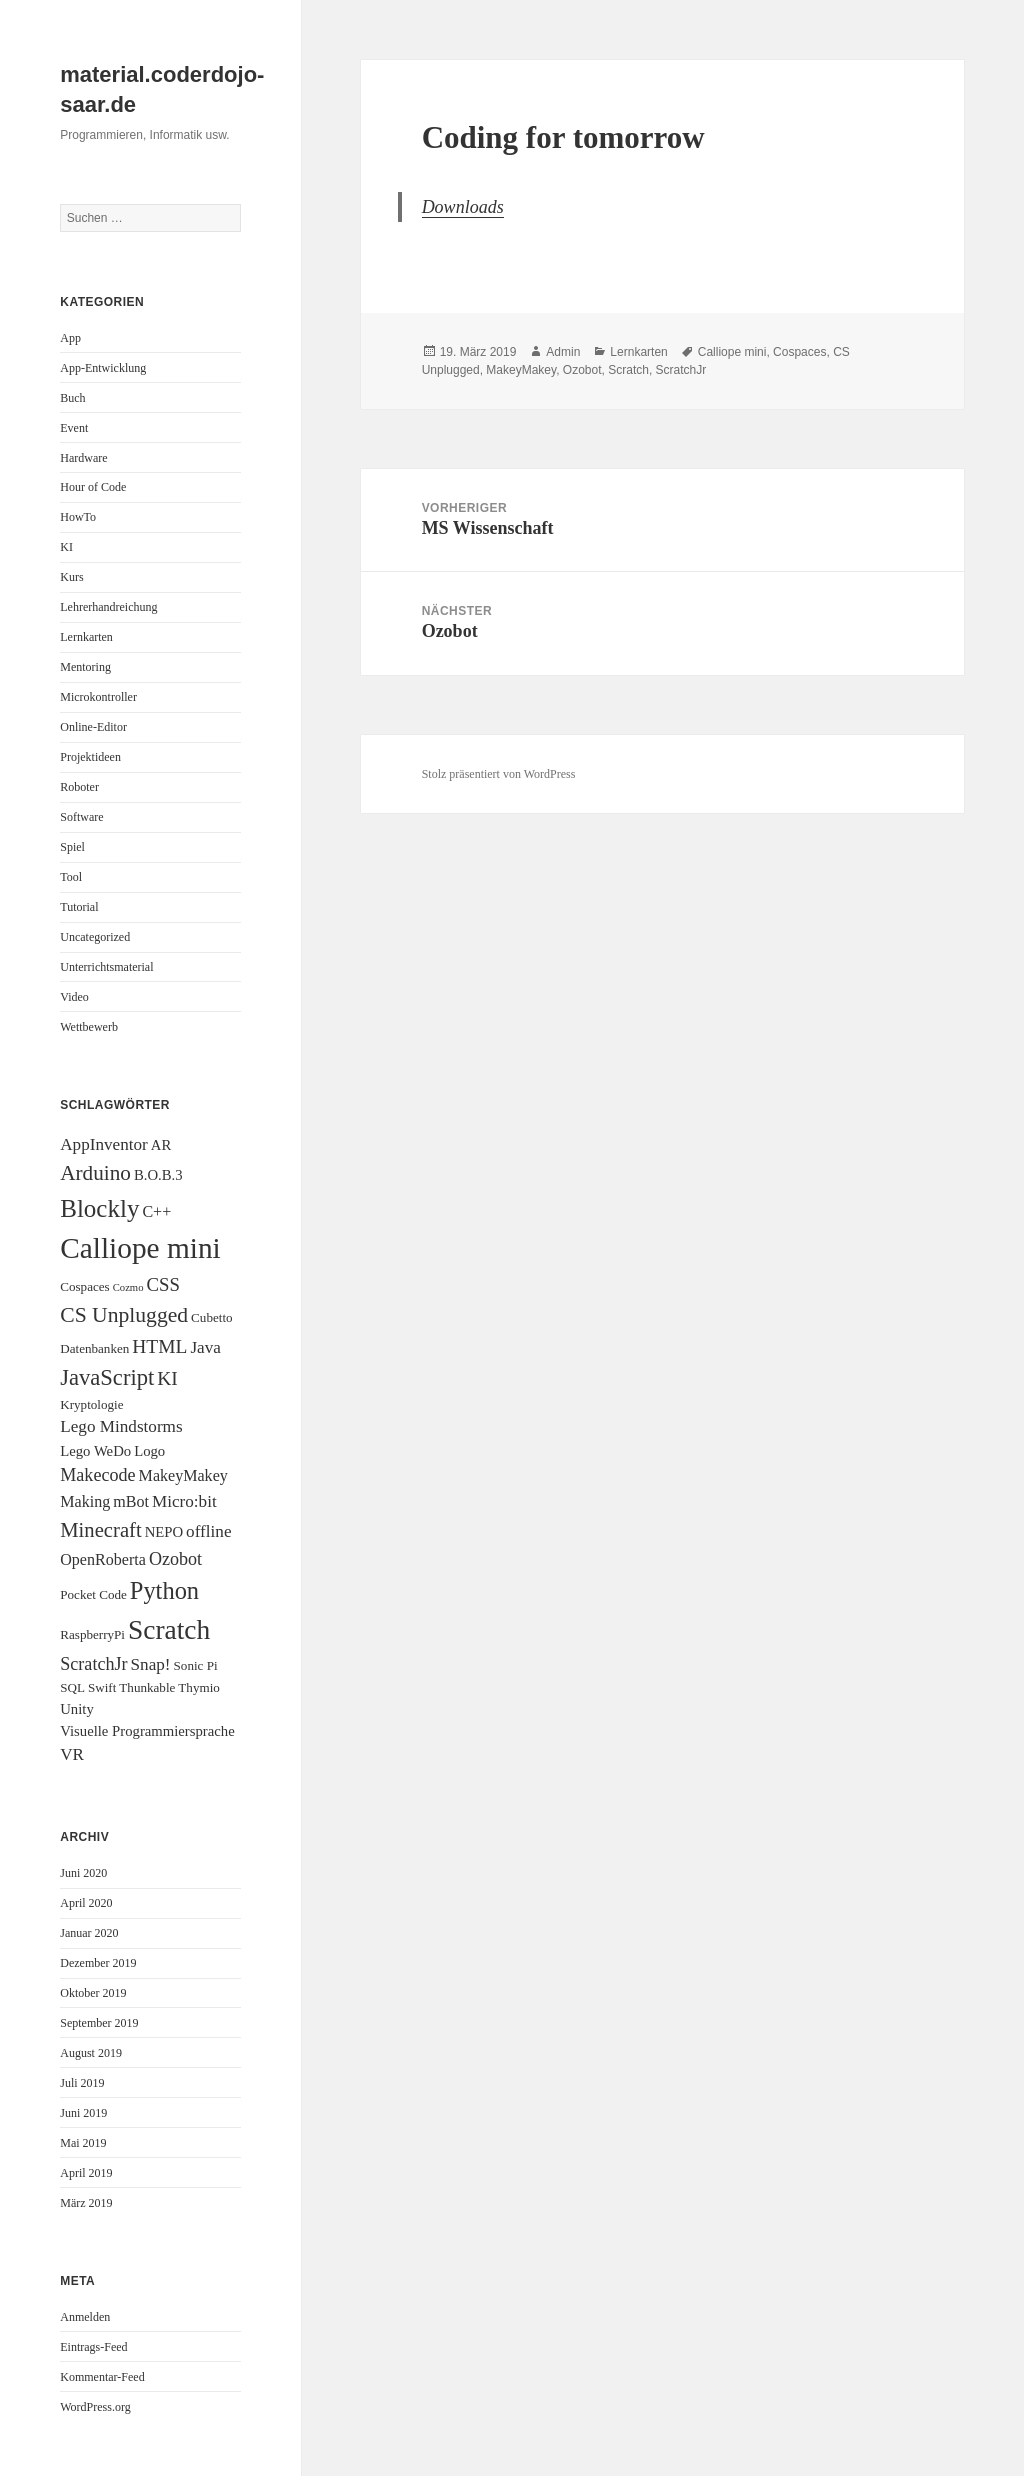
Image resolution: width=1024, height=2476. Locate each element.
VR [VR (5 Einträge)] (72, 1754)
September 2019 (99, 2023)
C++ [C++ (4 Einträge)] (156, 1211)
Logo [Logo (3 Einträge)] (149, 1451)
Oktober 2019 (93, 1993)
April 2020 (86, 1903)
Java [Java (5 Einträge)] (205, 1347)
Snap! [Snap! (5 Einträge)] (151, 1664)
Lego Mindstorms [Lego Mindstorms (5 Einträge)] (121, 1426)
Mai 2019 (83, 2143)
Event (74, 428)
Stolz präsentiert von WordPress (499, 774)
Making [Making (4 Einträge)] (85, 1501)
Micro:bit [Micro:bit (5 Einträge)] (184, 1501)
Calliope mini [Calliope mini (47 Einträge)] (140, 1248)
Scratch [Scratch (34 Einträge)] (169, 1630)
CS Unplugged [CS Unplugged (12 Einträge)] (124, 1315)
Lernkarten (86, 637)
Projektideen (90, 757)
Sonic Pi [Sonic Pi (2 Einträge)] (196, 1665)
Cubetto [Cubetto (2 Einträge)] (211, 1317)
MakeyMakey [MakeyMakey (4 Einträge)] (183, 1475)
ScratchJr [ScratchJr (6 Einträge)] (93, 1664)
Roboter (79, 787)
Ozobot (582, 370)
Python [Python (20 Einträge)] (164, 1590)
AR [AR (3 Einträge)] (161, 1145)
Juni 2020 (83, 1873)
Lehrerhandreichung (108, 607)
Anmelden (85, 2317)
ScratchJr (681, 370)
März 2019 (86, 2203)
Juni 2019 (83, 2113)
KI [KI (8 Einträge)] (167, 1378)
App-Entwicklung (103, 368)
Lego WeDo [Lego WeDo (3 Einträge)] (95, 1451)
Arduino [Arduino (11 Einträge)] (95, 1173)
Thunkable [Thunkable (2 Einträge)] (147, 1687)
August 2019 (91, 2053)
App (70, 338)
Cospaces (799, 352)
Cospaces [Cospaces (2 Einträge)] (84, 1286)
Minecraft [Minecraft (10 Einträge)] (100, 1530)
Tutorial (79, 907)
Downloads (463, 207)
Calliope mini (732, 352)
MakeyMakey (521, 370)
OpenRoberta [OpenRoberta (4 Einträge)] (103, 1559)
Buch (72, 398)
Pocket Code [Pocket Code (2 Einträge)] (93, 1594)
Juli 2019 (82, 2083)
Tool (71, 877)
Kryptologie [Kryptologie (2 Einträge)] (91, 1404)
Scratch (628, 370)
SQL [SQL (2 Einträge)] (72, 1687)
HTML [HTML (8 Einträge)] (159, 1346)
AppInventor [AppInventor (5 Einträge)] (104, 1144)
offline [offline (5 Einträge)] (208, 1531)
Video (74, 997)
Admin (563, 352)
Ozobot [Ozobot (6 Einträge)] (175, 1559)
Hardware (83, 458)
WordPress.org (95, 2407)
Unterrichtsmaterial (106, 967)
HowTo (78, 517)
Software (81, 817)
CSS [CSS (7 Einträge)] (163, 1284)
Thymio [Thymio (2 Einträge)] (198, 1687)
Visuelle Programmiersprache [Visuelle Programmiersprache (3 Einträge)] (147, 1731)
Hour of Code (93, 487)
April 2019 (86, 2173)
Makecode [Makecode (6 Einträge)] (97, 1475)
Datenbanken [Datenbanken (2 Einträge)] (94, 1348)
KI (66, 547)
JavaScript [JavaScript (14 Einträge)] (107, 1377)
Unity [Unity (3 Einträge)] (77, 1709)
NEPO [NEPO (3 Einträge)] (164, 1532)
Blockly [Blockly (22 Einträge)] (99, 1208)
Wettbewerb (89, 1027)
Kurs (71, 577)
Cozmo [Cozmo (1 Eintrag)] (128, 1287)
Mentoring (85, 667)
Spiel (72, 847)
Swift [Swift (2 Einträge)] (102, 1687)
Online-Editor (93, 727)
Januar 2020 (89, 1933)
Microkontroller (98, 697)
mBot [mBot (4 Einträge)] (131, 1501)
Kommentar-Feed (102, 2377)
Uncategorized (95, 937)
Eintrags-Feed (93, 2347)
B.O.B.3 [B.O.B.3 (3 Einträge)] (158, 1175)
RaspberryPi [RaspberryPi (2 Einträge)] (92, 1634)
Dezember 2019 (98, 1963)
